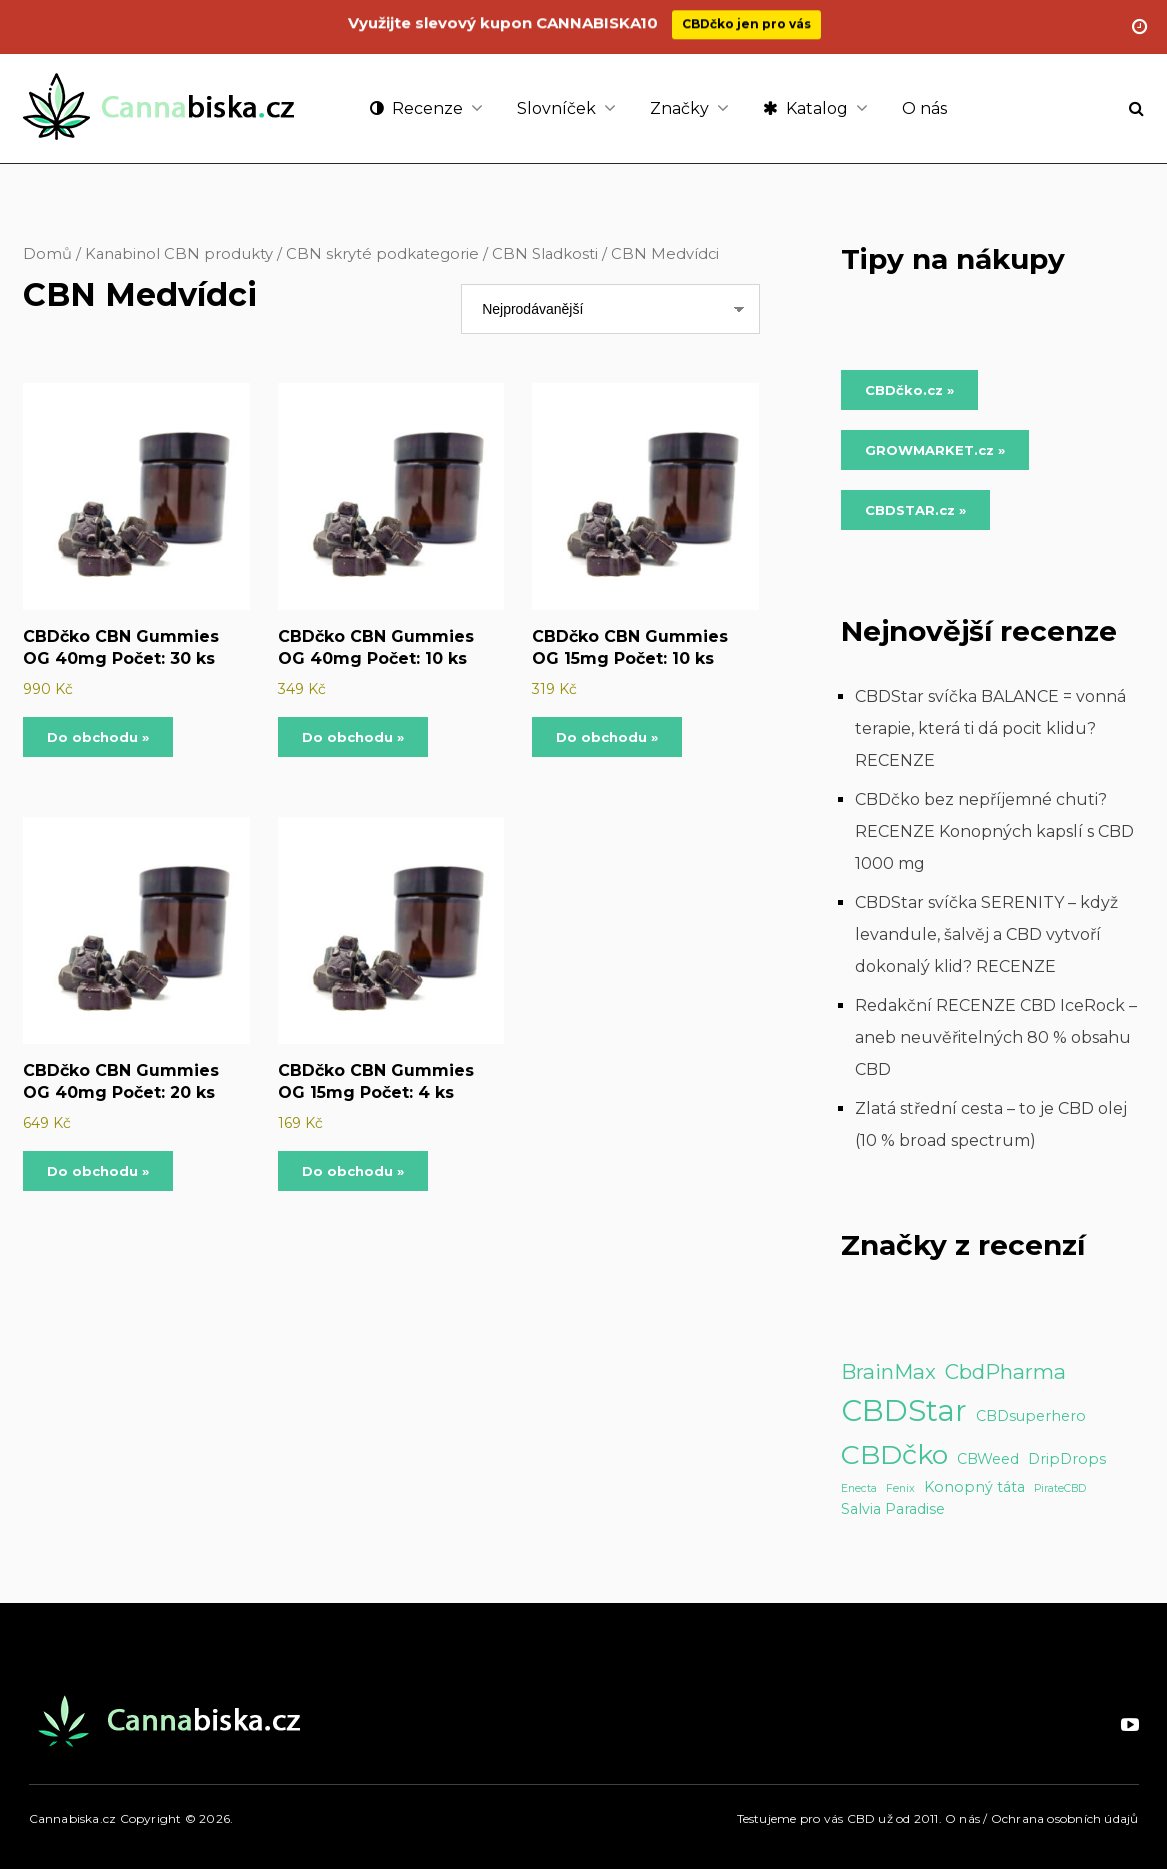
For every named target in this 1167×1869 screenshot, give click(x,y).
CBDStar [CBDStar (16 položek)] (904, 1410)
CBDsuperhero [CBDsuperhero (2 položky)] (1031, 1416)
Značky (679, 108)
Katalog (805, 108)
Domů (47, 254)
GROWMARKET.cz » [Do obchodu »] (935, 450)
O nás (924, 108)
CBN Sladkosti (545, 254)
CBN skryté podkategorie (382, 254)
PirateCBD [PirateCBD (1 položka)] (1060, 1488)
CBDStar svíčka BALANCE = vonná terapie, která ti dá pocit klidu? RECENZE (990, 728)
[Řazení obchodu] (610, 309)
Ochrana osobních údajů (1065, 1818)
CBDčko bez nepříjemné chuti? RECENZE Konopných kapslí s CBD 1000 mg (994, 831)
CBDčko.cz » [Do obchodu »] (909, 390)
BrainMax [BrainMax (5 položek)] (888, 1371)
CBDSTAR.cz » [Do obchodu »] (915, 510)
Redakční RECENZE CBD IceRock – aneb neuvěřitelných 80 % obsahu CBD (996, 1037)
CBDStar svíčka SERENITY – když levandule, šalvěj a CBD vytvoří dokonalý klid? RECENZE (986, 934)
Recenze (416, 108)
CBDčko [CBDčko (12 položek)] (894, 1454)
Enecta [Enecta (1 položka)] (859, 1488)
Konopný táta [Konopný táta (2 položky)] (974, 1487)
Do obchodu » (98, 737)
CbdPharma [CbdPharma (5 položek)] (1005, 1371)
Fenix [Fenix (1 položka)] (900, 1488)
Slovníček (556, 108)
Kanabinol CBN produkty (179, 254)
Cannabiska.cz (73, 1818)
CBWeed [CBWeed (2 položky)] (988, 1459)
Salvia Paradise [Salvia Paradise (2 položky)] (893, 1509)
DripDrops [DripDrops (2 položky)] (1067, 1459)
